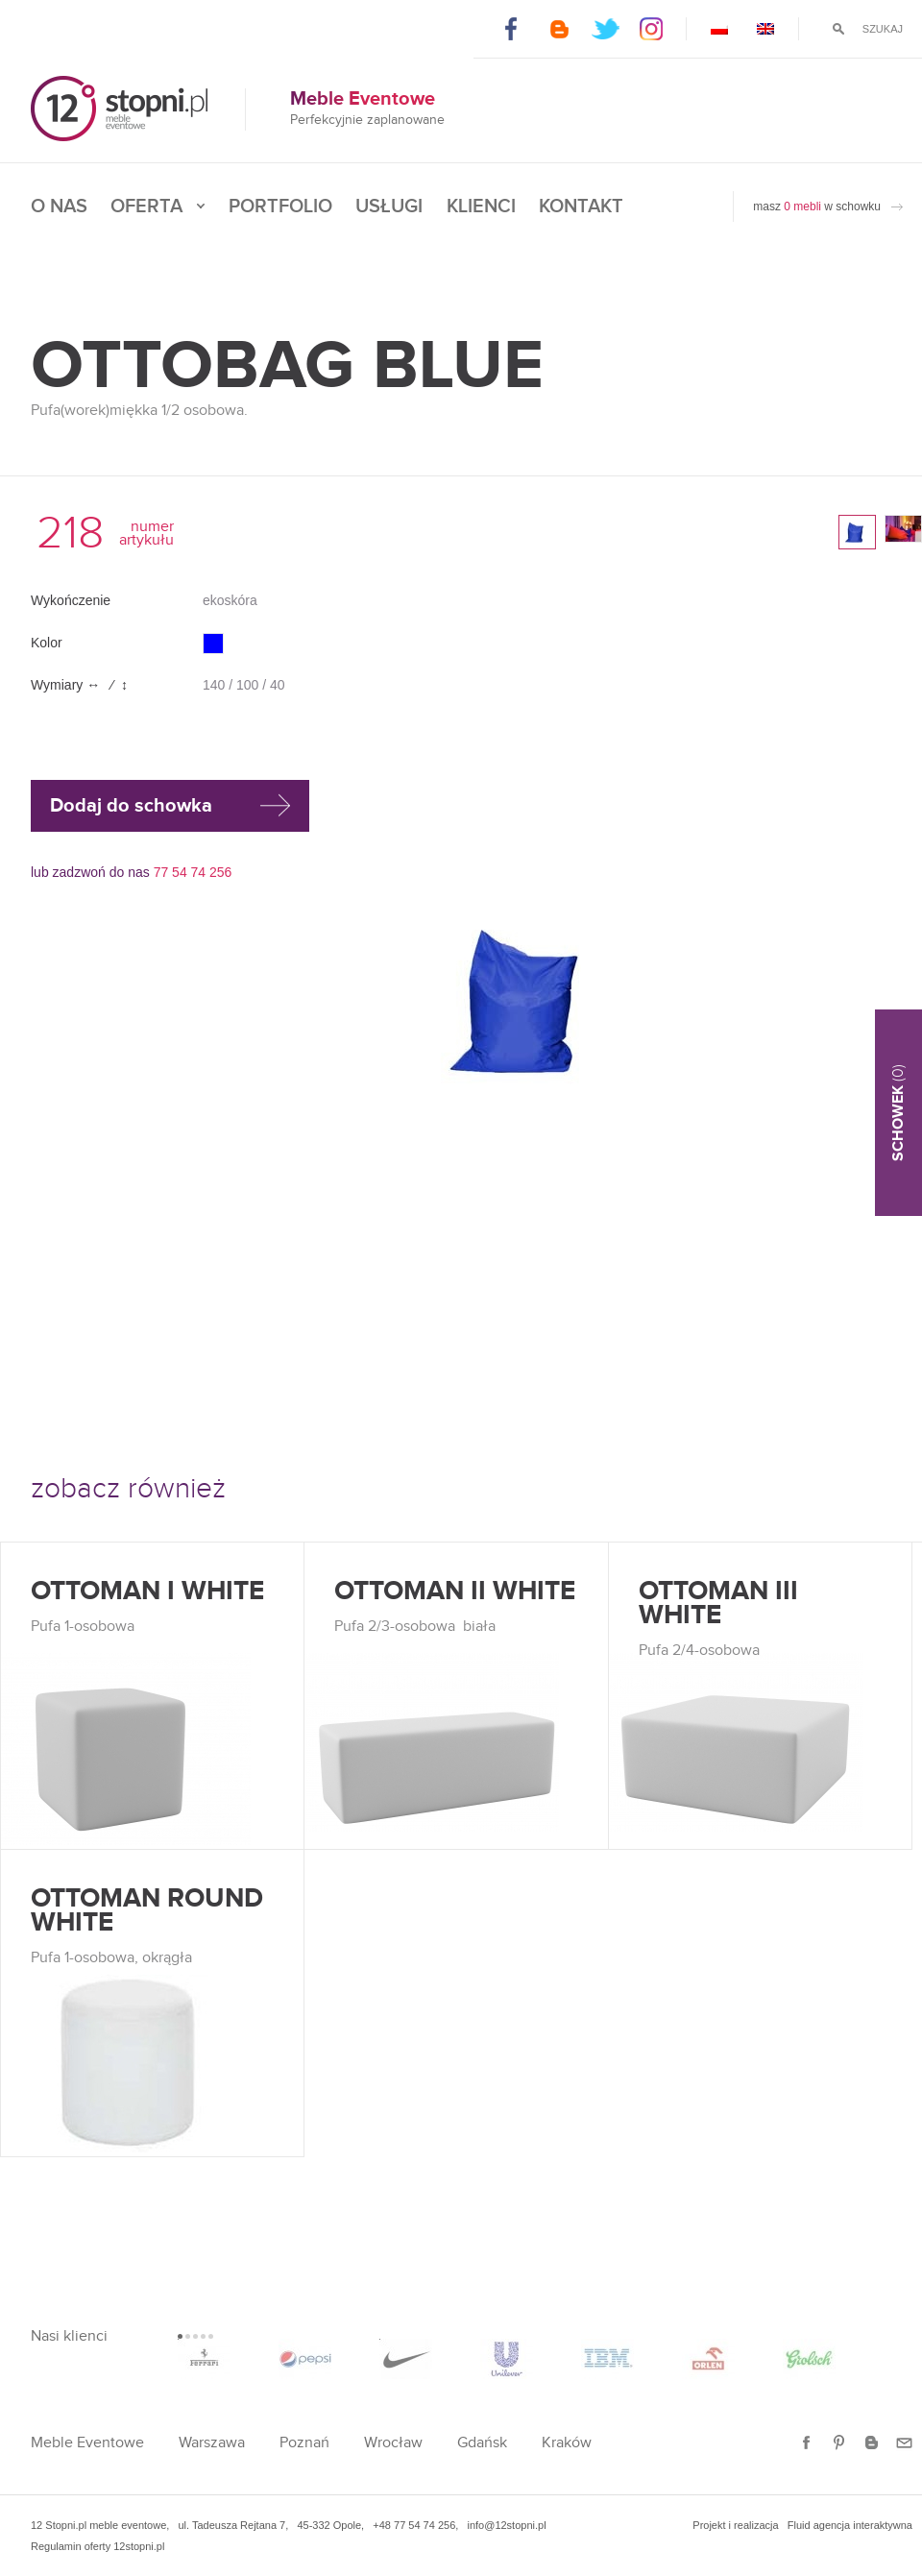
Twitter (605, 28)
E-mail (904, 2443)
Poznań (304, 2443)
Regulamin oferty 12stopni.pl (97, 2546)
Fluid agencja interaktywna (850, 2525)
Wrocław (393, 2443)
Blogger (558, 28)
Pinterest (839, 2443)
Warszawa (212, 2443)
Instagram (653, 28)
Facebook (511, 28)
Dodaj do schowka (131, 805)
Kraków (567, 2443)
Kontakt (581, 206)
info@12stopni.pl (506, 2525)
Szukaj (882, 29)
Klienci (481, 206)
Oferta (146, 206)
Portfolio (280, 206)
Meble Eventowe (87, 2443)
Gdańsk (482, 2443)
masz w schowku (817, 206)
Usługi (389, 206)
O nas (59, 206)
